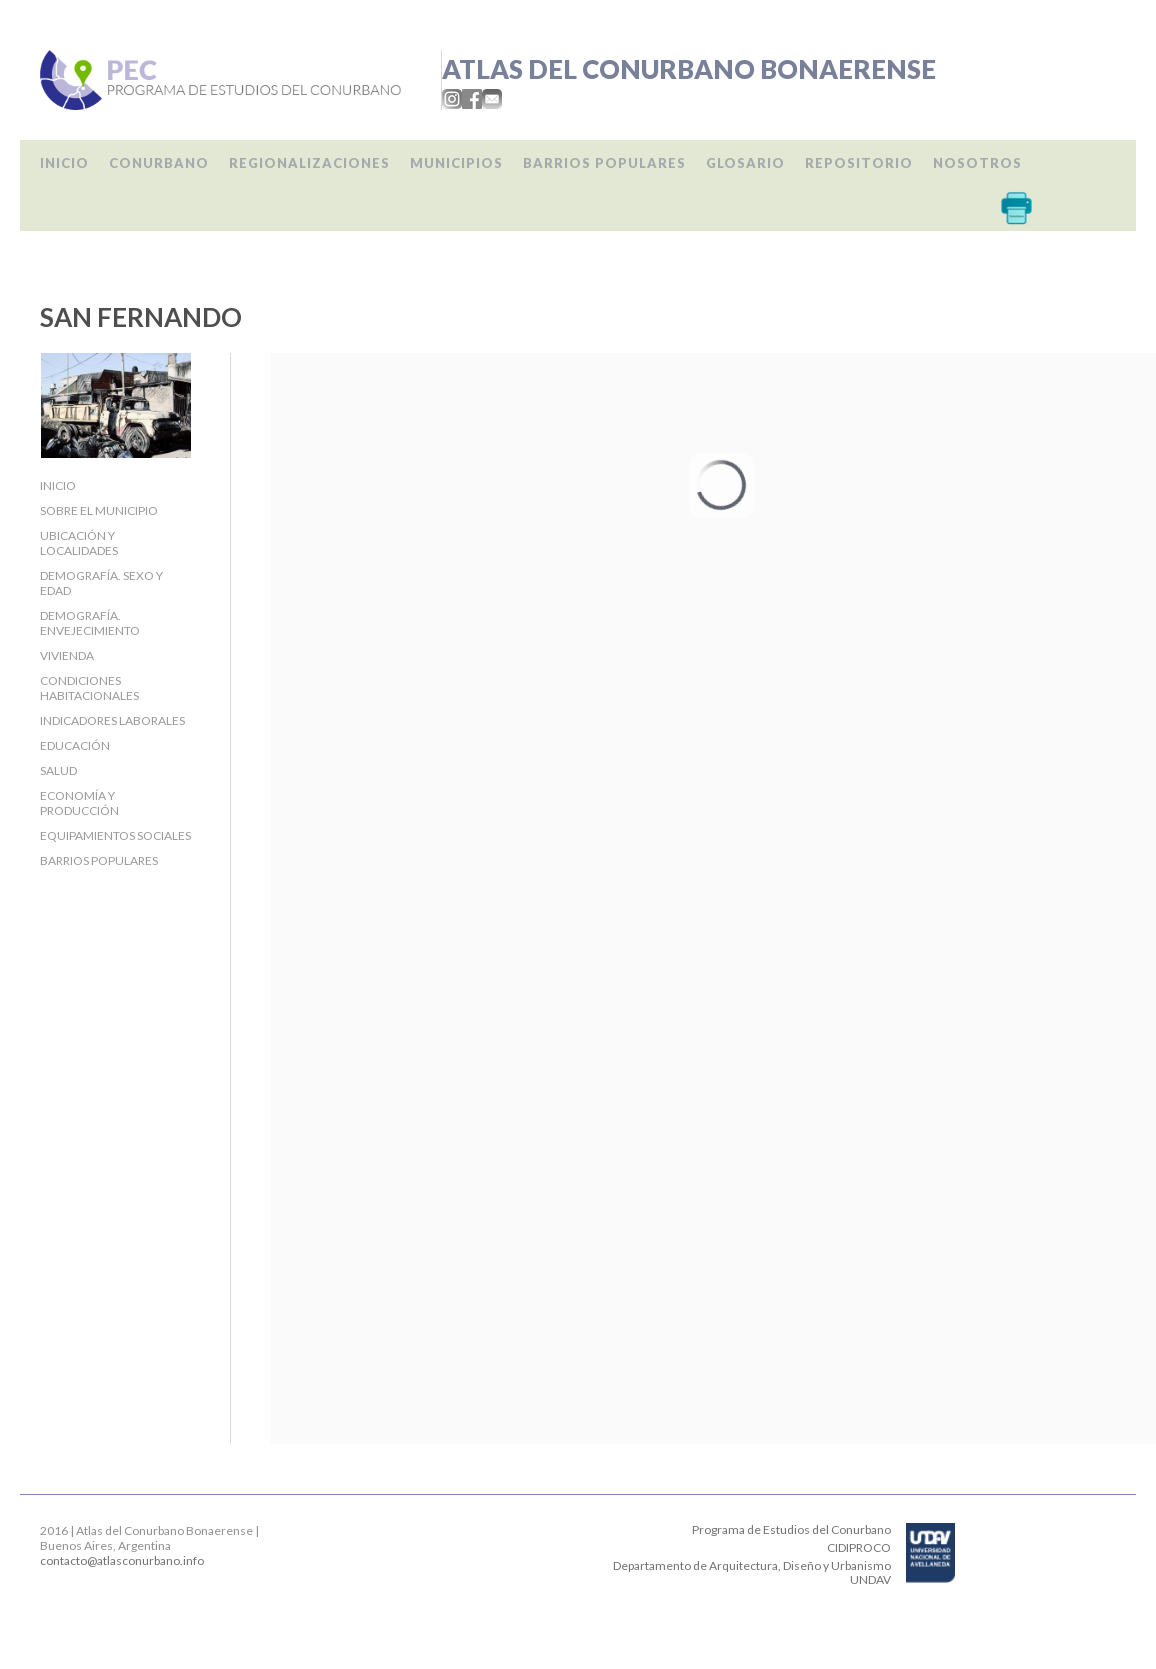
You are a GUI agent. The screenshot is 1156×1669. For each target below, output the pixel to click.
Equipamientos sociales (115, 835)
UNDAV (870, 1579)
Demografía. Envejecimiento (90, 623)
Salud (58, 770)
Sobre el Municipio (99, 510)
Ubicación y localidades (79, 543)
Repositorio (859, 163)
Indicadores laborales (112, 720)
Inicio (64, 163)
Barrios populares (604, 163)
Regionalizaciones (309, 163)
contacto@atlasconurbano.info (122, 1560)
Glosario (745, 163)
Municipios (456, 163)
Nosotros (977, 163)
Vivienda (67, 655)
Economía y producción (79, 803)
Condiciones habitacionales (89, 688)
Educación (75, 745)
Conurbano (159, 163)
